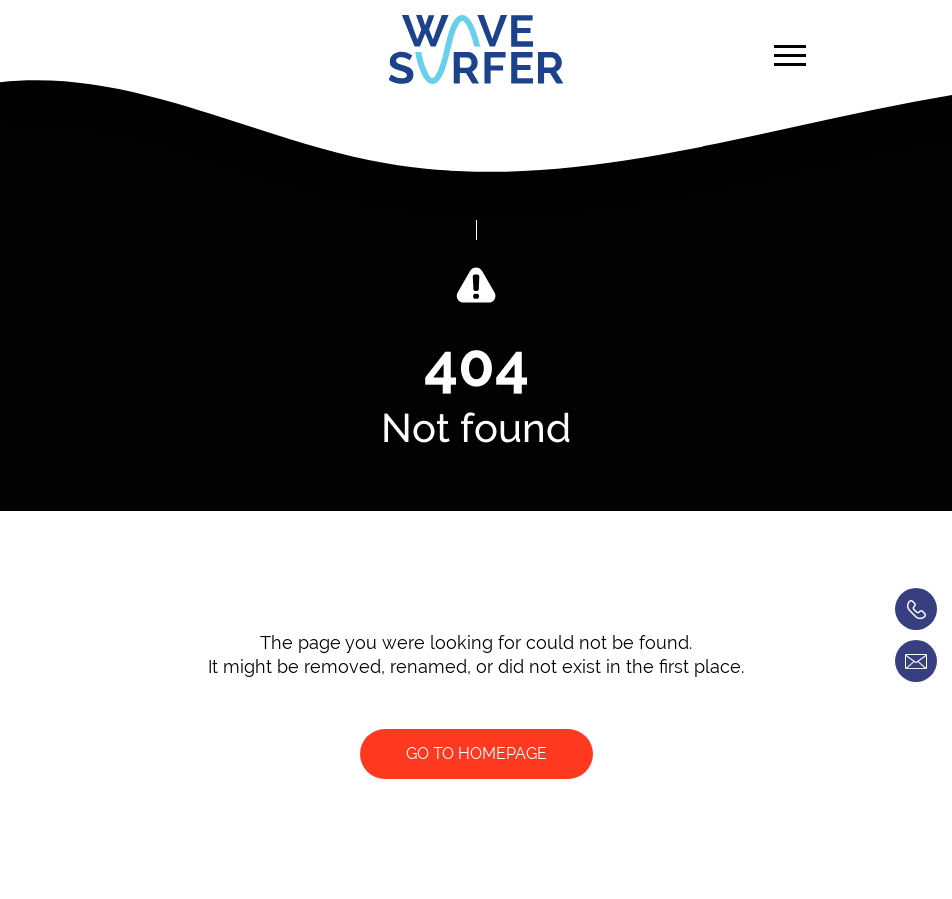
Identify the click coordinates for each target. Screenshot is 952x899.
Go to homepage (476, 753)
